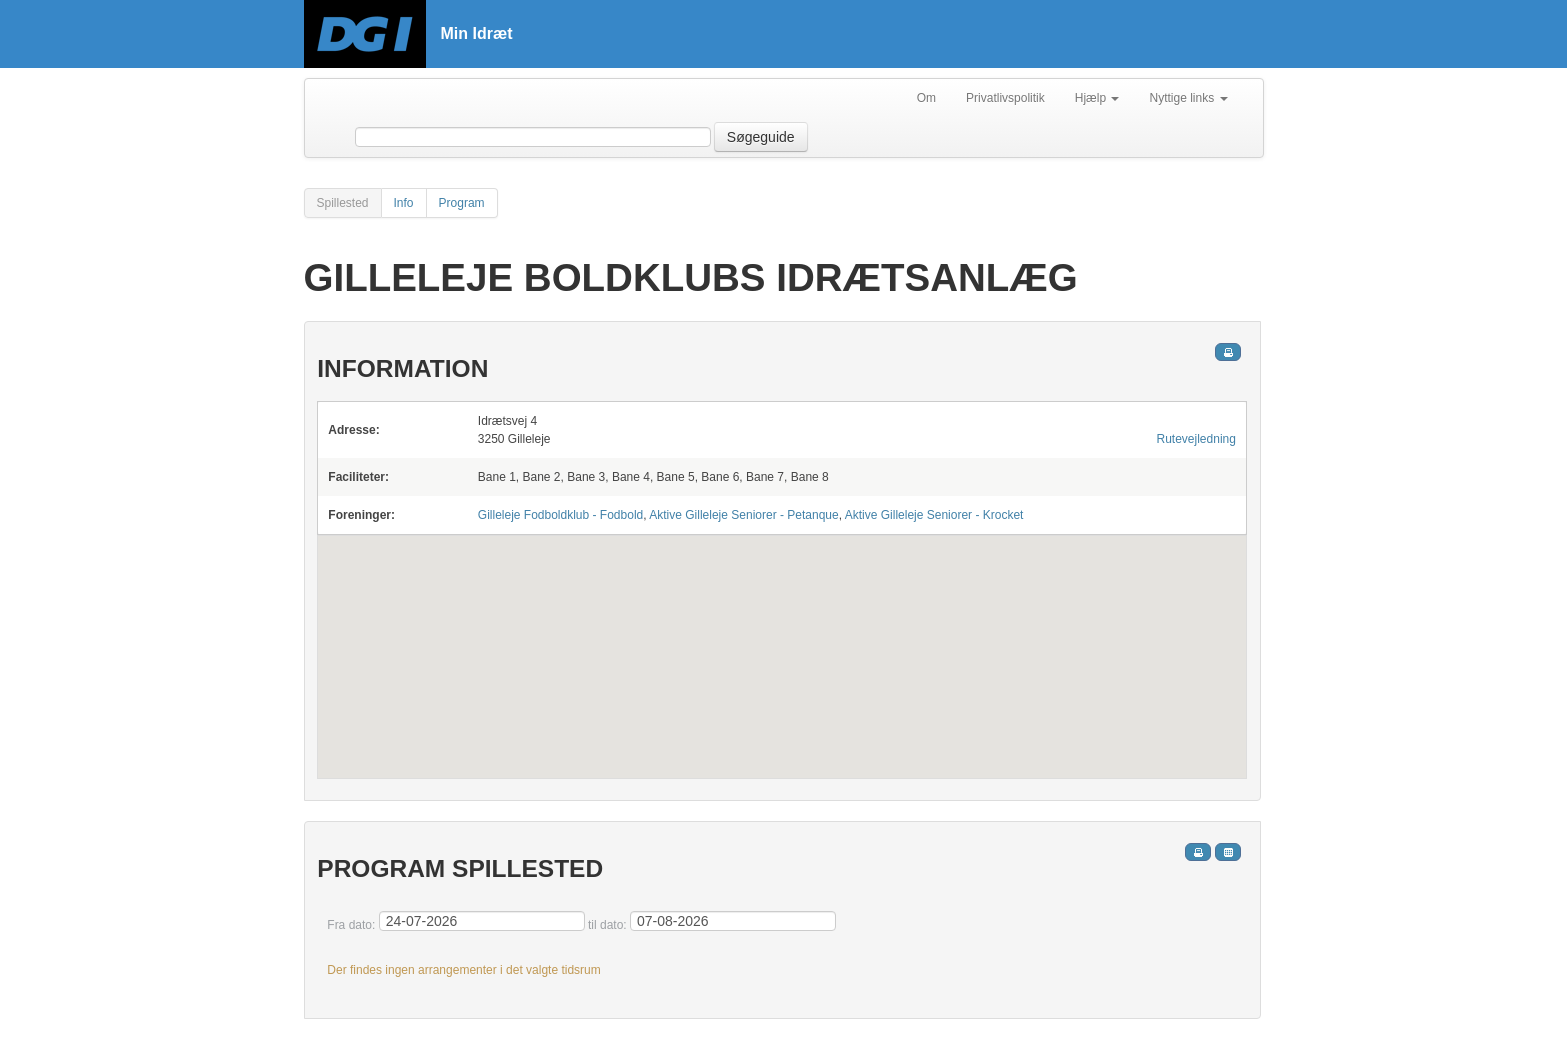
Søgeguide (761, 137)
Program (462, 203)
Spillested (343, 203)
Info (404, 203)
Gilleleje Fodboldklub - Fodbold (560, 515)
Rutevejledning (1196, 439)
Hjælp (1097, 98)
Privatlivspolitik (1005, 98)
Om (926, 98)
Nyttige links (1188, 98)
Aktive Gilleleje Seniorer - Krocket (934, 515)
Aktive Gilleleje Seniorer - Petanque (743, 515)
